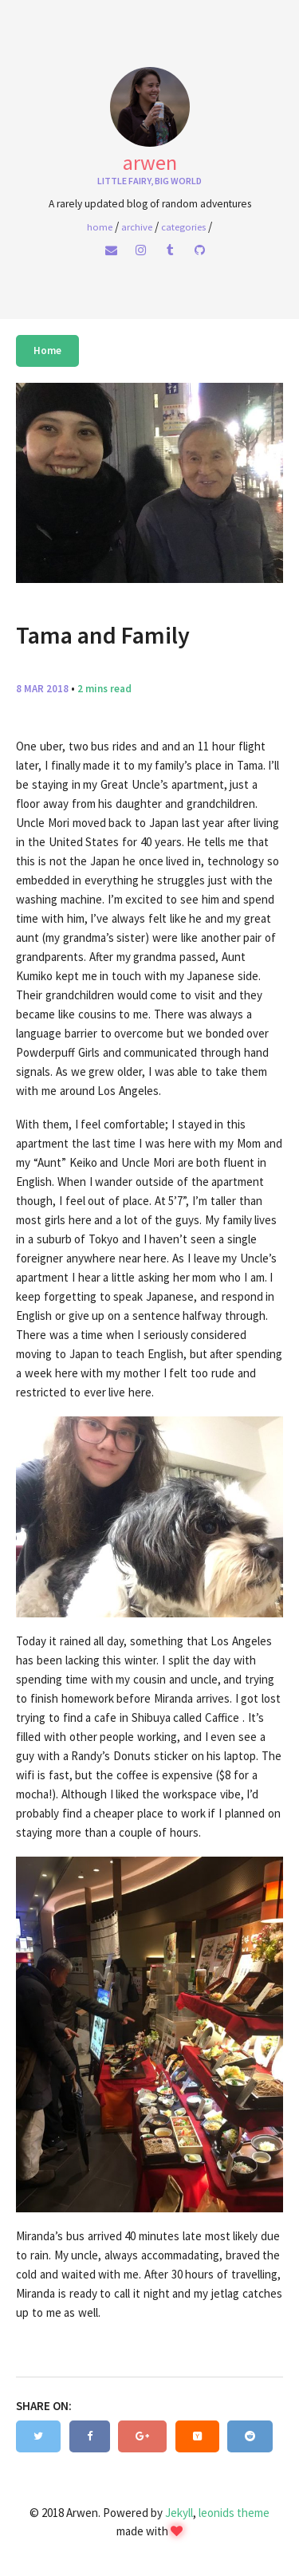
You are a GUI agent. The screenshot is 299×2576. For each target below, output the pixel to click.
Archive (136, 226)
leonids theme (234, 2512)
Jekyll (179, 2512)
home (99, 226)
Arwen (150, 162)
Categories (183, 226)
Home (47, 350)
